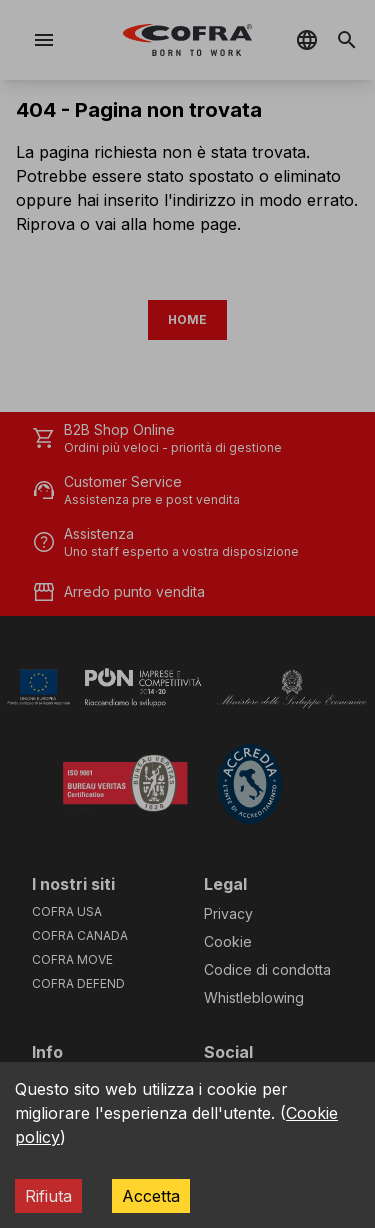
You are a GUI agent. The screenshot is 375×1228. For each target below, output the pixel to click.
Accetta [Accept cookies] (151, 1196)
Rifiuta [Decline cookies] (48, 1196)
